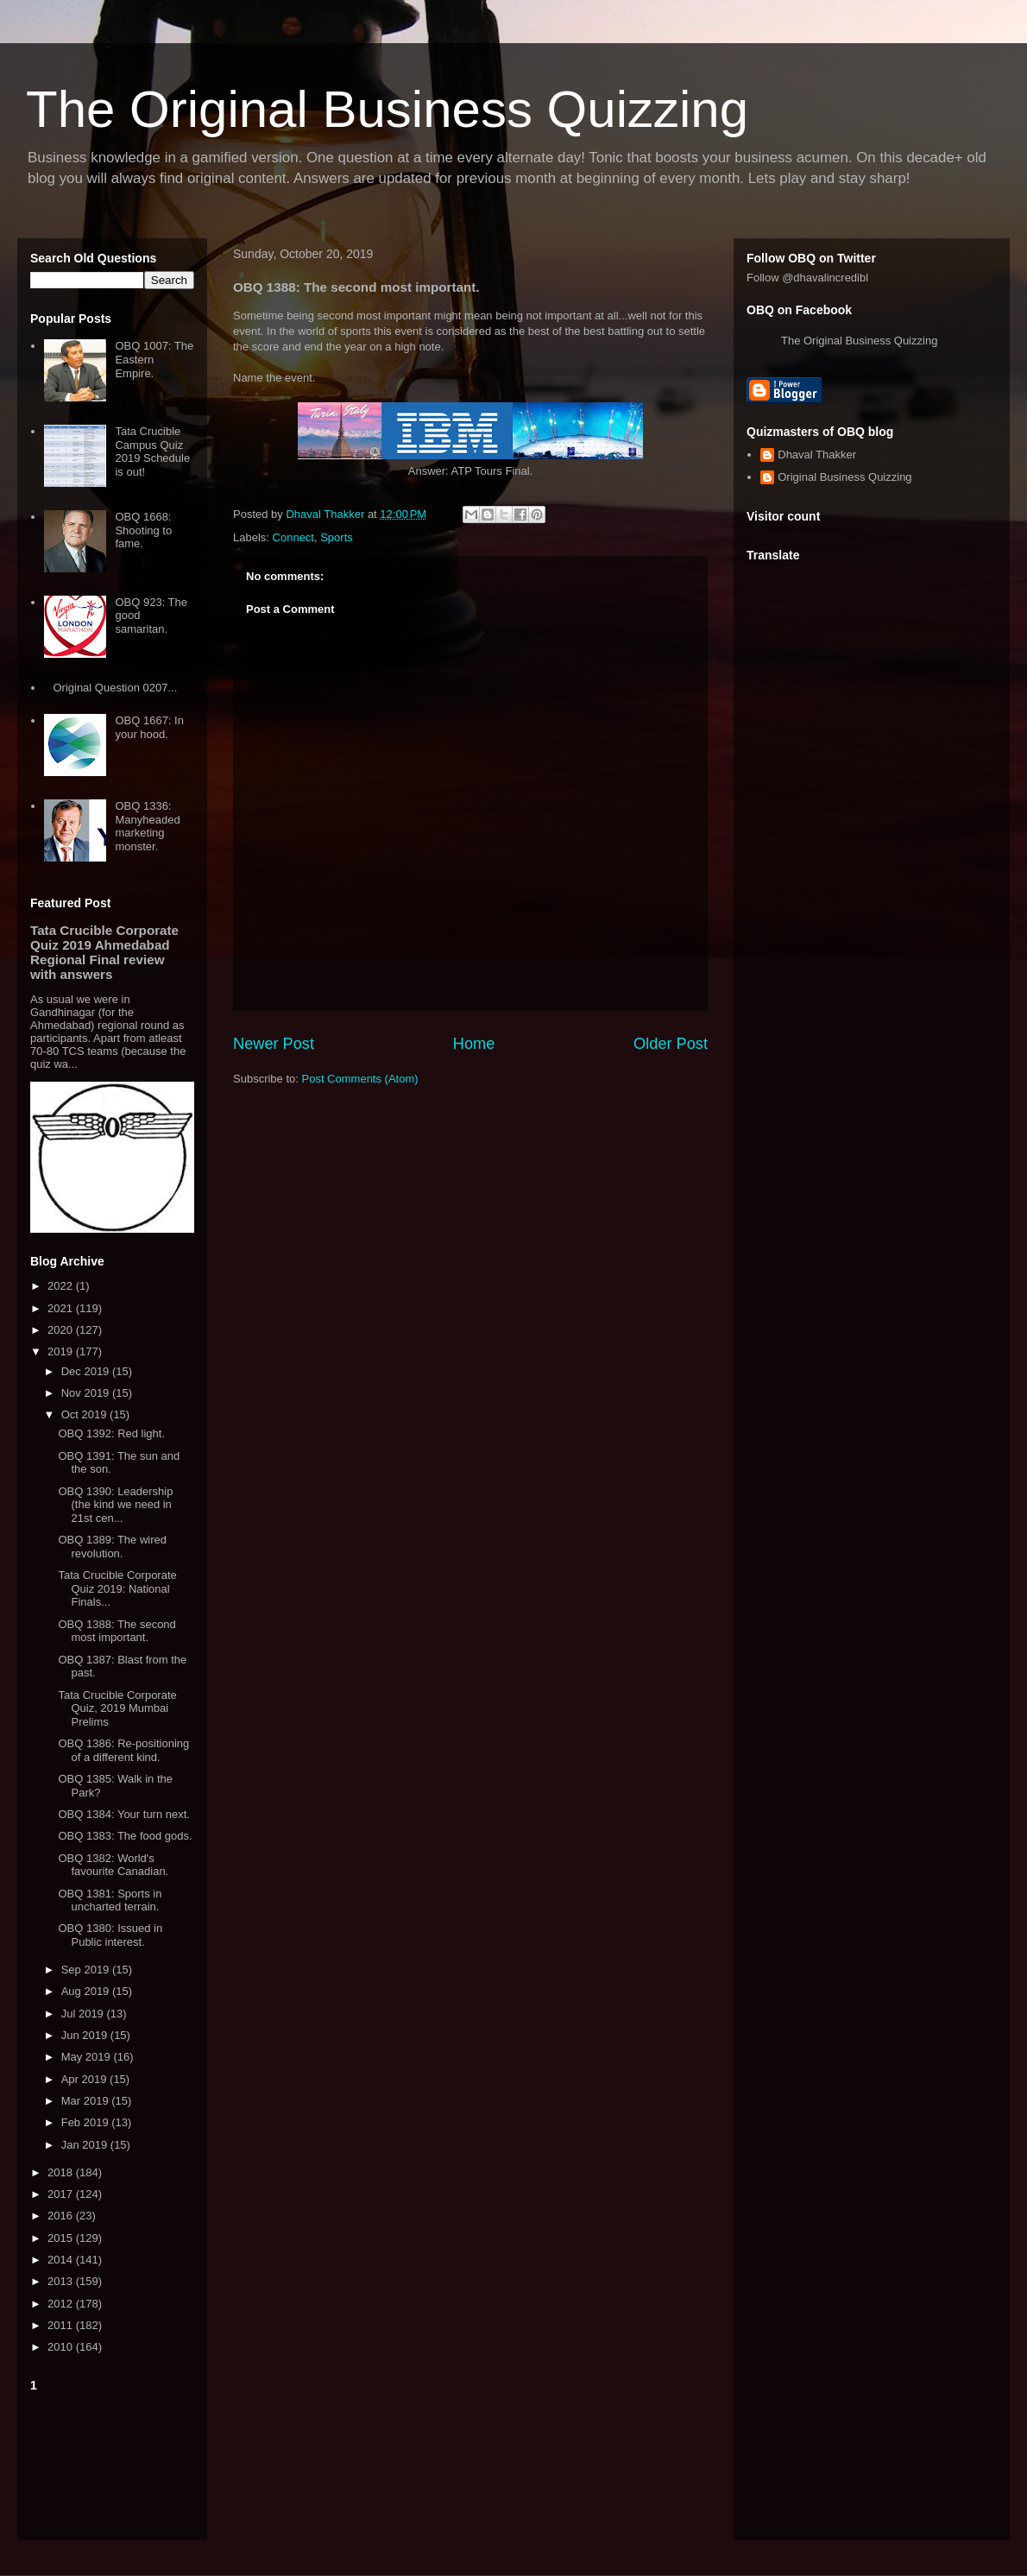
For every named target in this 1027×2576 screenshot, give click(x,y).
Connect (293, 537)
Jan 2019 (85, 2144)
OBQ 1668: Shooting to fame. (143, 530)
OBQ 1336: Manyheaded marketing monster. (147, 826)
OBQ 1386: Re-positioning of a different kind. (123, 1750)
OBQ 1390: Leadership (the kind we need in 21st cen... (115, 1505)
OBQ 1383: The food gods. (125, 1835)
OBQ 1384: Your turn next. (124, 1814)
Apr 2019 (85, 2079)
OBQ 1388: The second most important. (116, 1631)
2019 (61, 1351)
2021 (61, 1308)
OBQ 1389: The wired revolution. (112, 1546)
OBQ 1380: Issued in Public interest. (110, 1935)
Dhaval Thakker (817, 454)
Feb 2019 (86, 2122)
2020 (61, 1329)
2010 (61, 2346)
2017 (61, 2194)
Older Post (670, 1043)
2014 (61, 2259)
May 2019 (87, 2056)
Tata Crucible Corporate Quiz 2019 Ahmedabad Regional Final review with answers (104, 952)
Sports (336, 537)
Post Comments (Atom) (360, 1078)
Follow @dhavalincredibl (807, 277)
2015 (61, 2238)
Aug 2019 (86, 1991)
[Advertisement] (112, 2463)
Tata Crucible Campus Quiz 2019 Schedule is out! (152, 451)
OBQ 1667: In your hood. (149, 727)
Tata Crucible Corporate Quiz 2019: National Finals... (117, 1588)
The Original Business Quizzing (387, 109)
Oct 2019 (85, 1414)
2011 (61, 2325)
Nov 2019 (86, 1392)
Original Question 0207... (115, 687)
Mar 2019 (86, 2100)
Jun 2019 (85, 2035)
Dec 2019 (86, 1371)
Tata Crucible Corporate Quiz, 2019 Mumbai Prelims (117, 1708)
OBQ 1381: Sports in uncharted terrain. (109, 1900)
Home (474, 1043)
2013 (61, 2281)
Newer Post (273, 1043)
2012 (61, 2303)
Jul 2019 (84, 2013)
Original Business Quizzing (844, 476)
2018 (61, 2172)
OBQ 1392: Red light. (111, 1433)
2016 (61, 2215)
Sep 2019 (86, 1969)
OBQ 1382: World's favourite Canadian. (113, 1865)
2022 (61, 1285)
